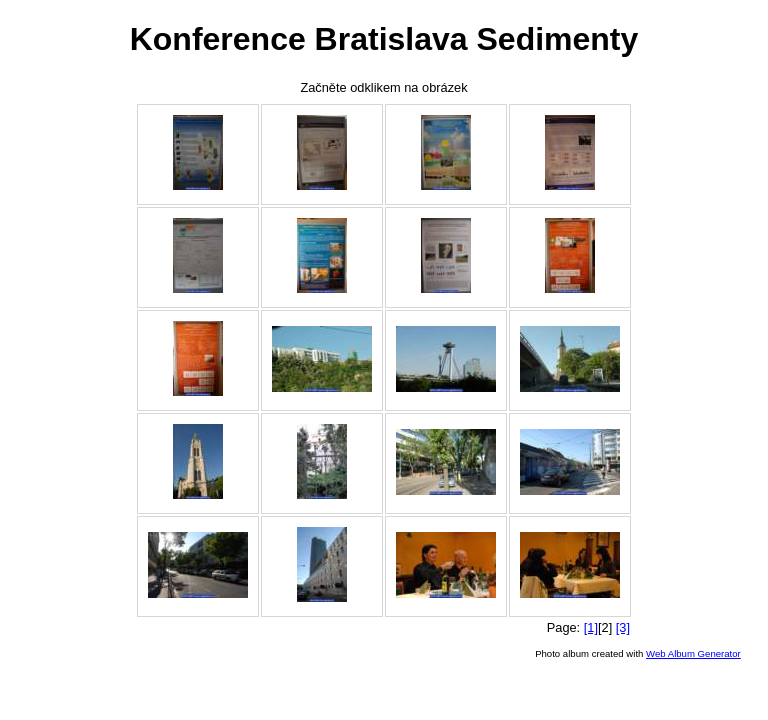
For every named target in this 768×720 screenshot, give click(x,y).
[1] (591, 627)
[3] (623, 627)
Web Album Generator (693, 653)
